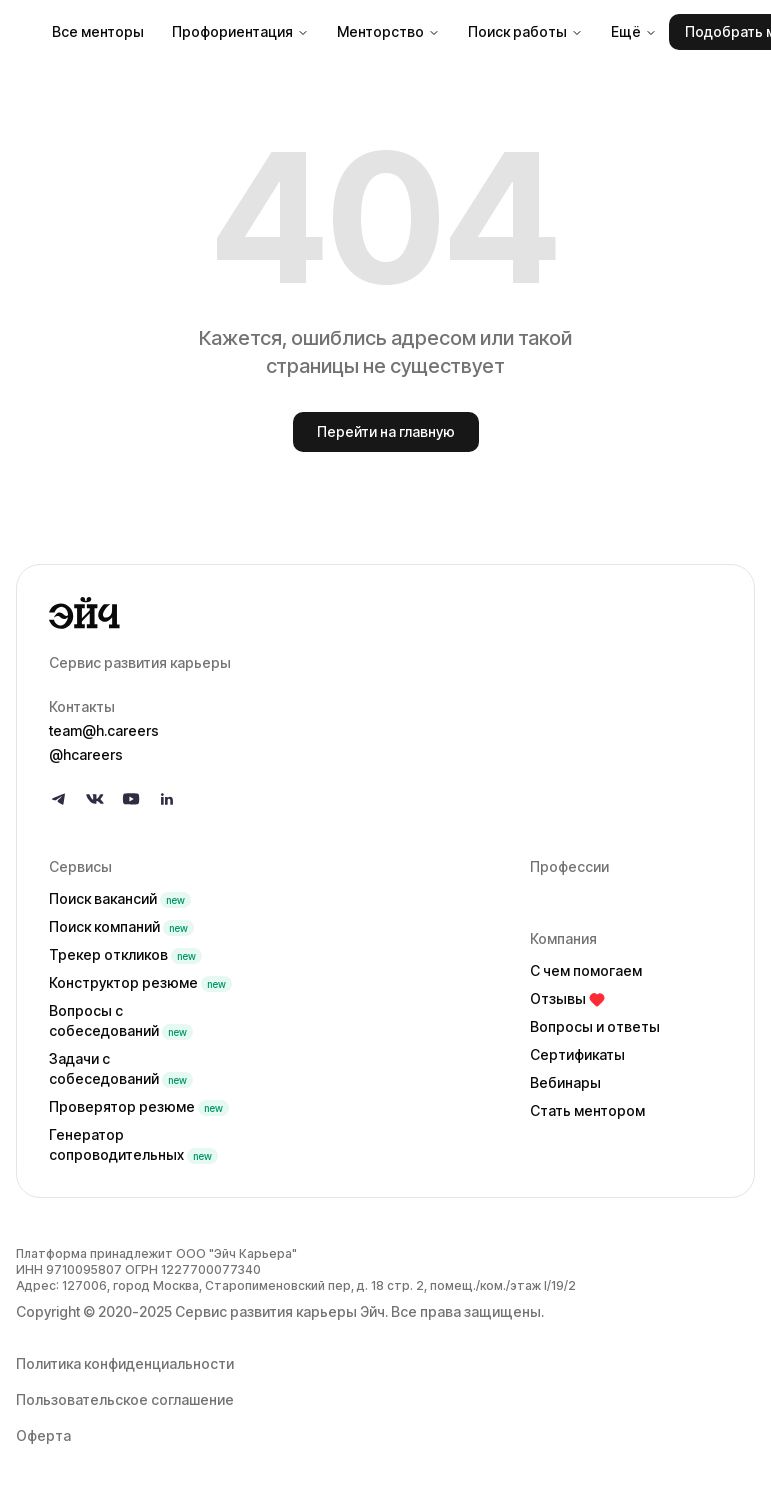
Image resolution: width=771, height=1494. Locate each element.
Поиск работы (525, 31)
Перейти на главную (386, 431)
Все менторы (98, 31)
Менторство (388, 31)
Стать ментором (587, 1110)
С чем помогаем (586, 970)
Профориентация (240, 31)
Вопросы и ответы (595, 1026)
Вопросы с (121, 1020)
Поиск (120, 898)
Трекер (125, 954)
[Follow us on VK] (95, 799)
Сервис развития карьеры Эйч (280, 1311)
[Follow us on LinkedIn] (167, 799)
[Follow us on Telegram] (59, 799)
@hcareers (86, 754)
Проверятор (139, 1106)
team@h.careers (104, 730)
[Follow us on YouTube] (131, 799)
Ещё (634, 31)
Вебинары (565, 1082)
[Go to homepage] (385, 613)
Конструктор (140, 982)
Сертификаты (577, 1054)
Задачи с (121, 1068)
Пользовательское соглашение (125, 1399)
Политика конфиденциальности (125, 1363)
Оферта (43, 1435)
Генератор (133, 1144)
